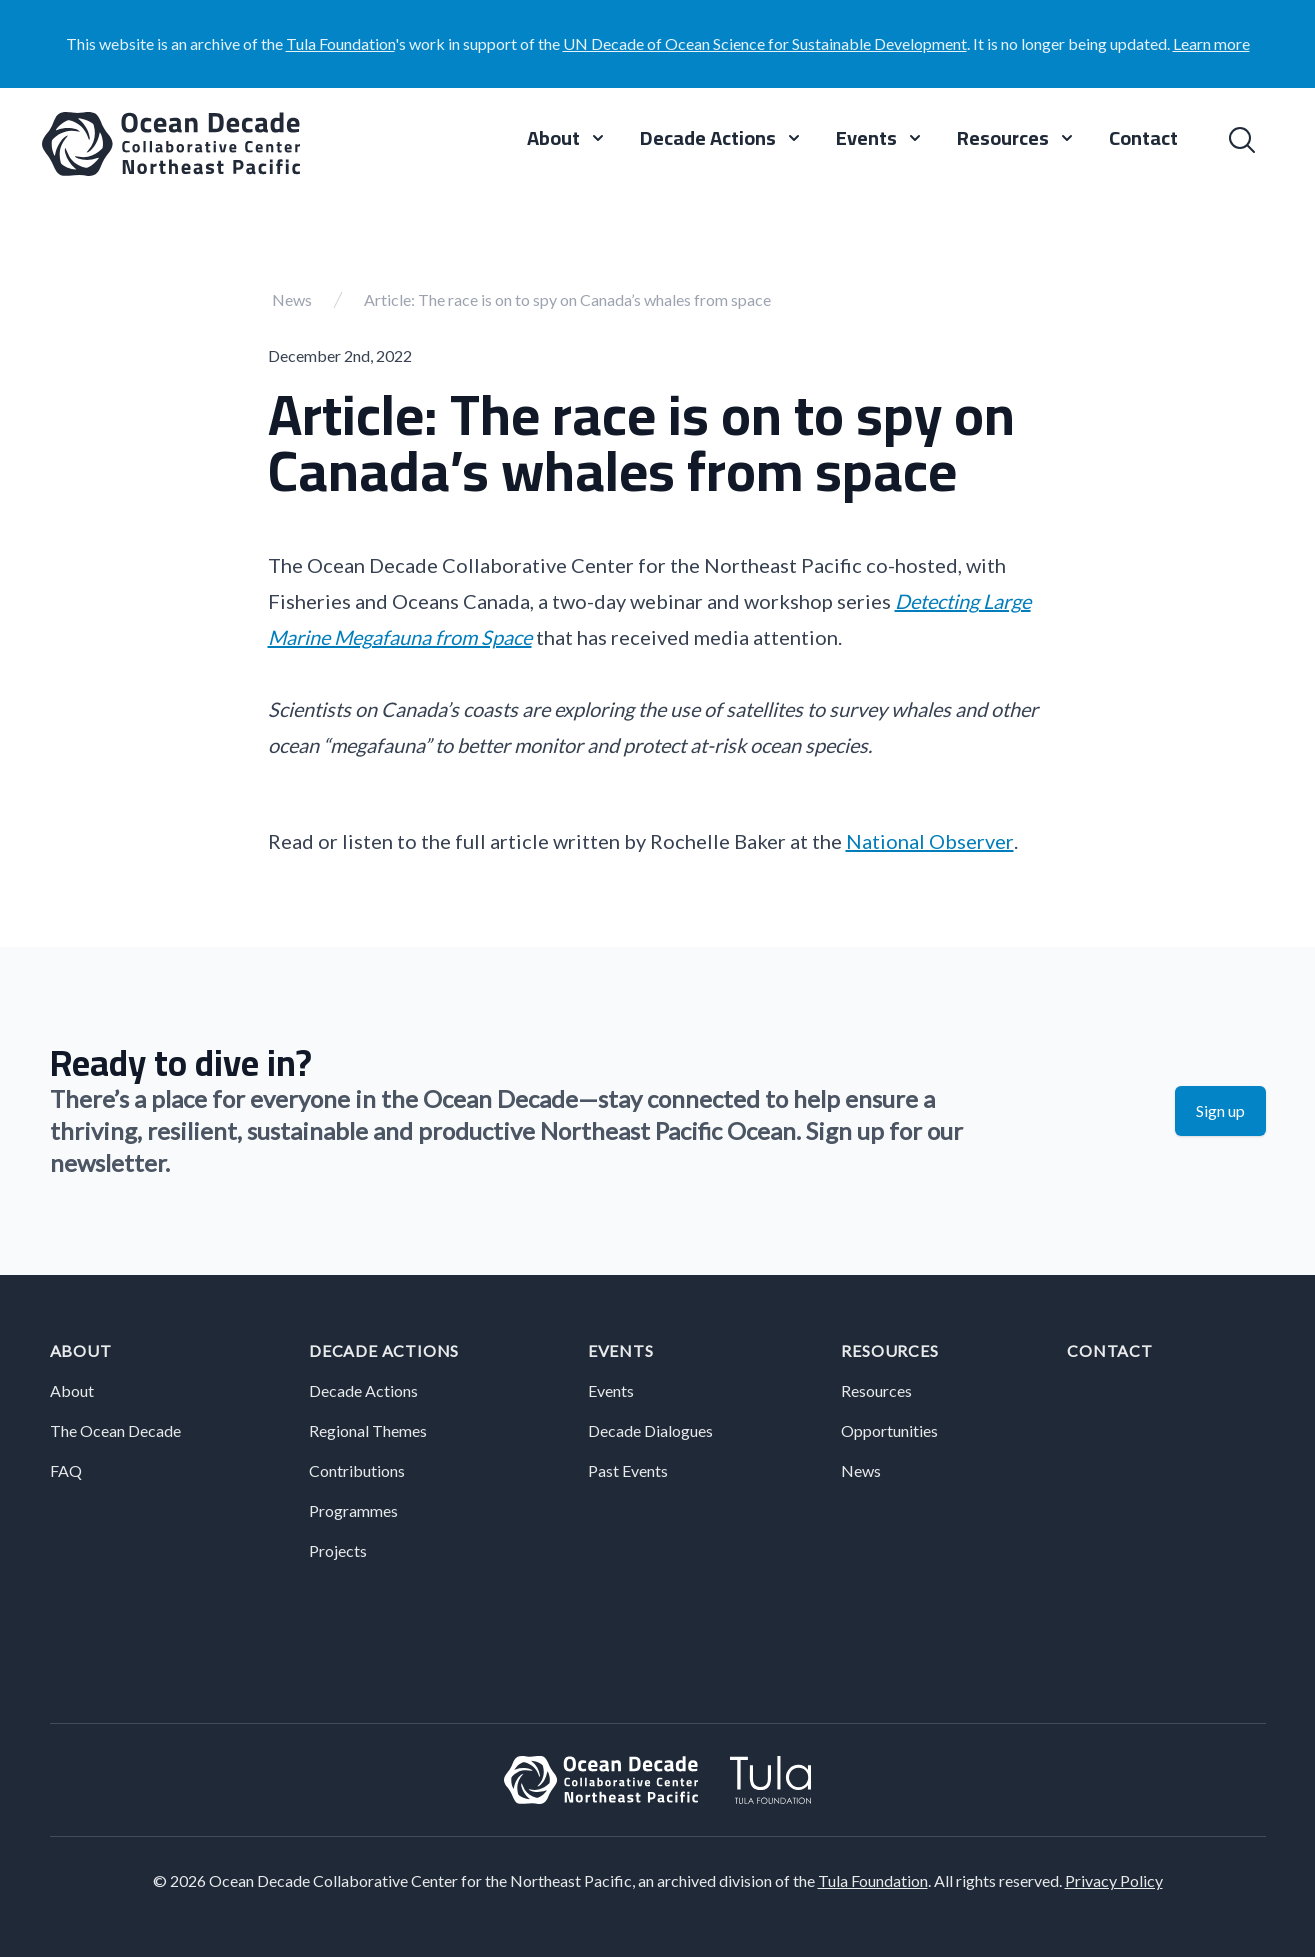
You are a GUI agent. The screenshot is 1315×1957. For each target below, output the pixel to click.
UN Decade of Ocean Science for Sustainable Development (765, 43)
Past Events (628, 1470)
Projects (338, 1550)
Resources (889, 1350)
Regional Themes (368, 1430)
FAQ (66, 1470)
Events (621, 1350)
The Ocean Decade (115, 1430)
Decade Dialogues (650, 1430)
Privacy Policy (1114, 1880)
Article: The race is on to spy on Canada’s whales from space (567, 299)
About (81, 1350)
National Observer (930, 841)
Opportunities (889, 1430)
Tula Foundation (340, 43)
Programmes (353, 1510)
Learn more (1211, 43)
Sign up (1220, 1110)
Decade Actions (384, 1350)
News (292, 299)
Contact (1143, 140)
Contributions (357, 1470)
